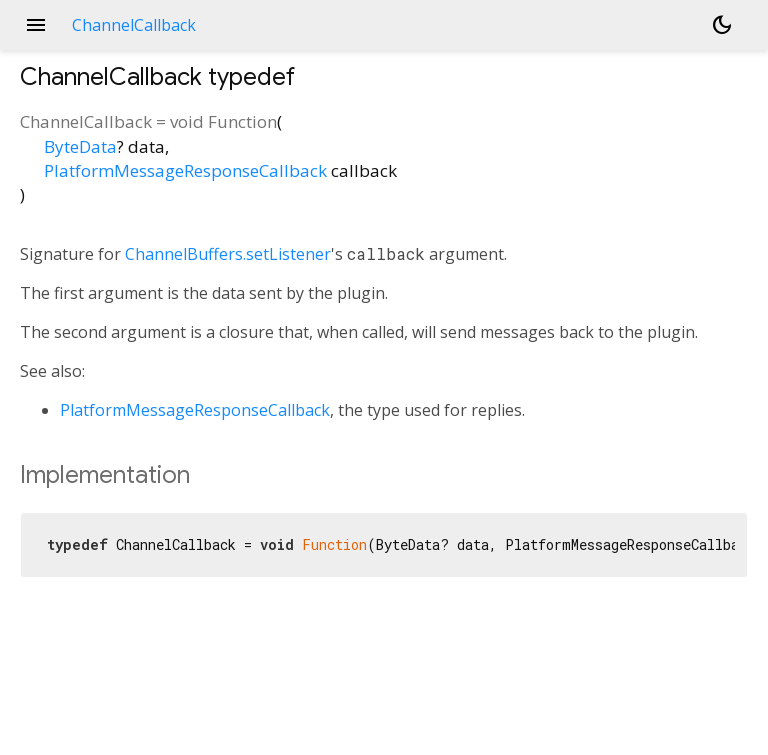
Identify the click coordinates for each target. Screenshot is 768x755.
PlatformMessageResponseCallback (185, 170)
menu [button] (36, 25)
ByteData (80, 146)
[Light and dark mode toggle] (722, 25)
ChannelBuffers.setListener (228, 254)
